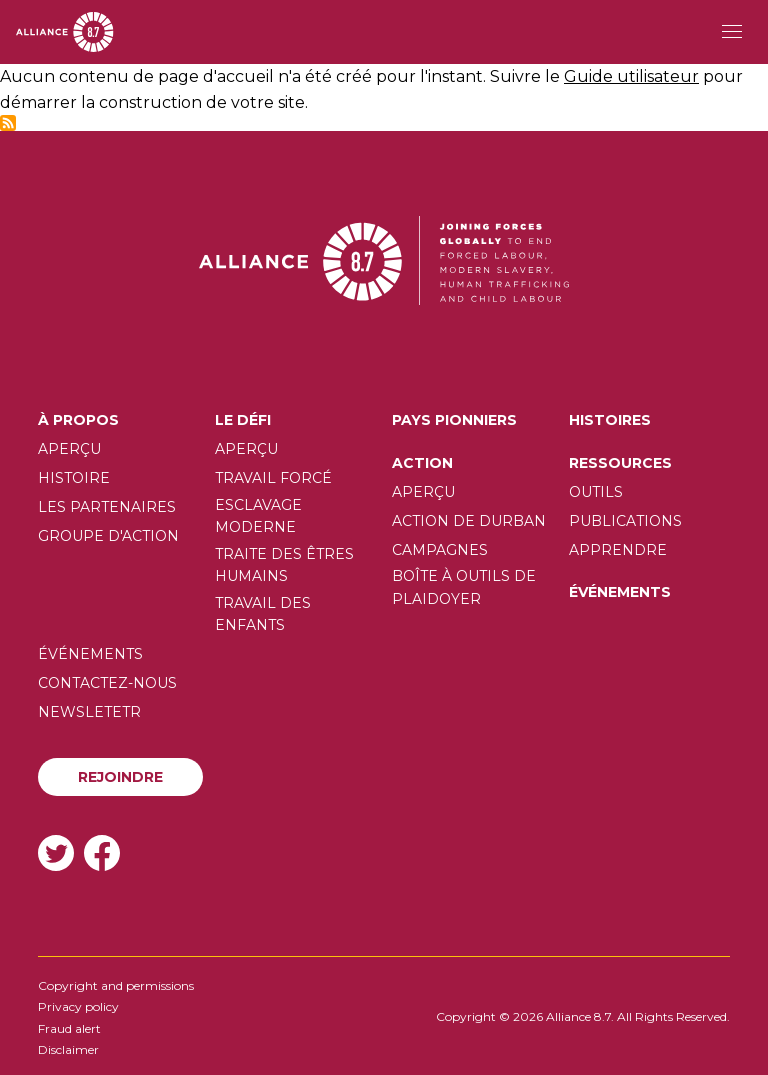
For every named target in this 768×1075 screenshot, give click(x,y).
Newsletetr (89, 712)
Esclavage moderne (258, 516)
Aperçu (69, 449)
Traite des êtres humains (284, 565)
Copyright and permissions (116, 985)
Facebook (102, 852)
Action (422, 463)
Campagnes (440, 550)
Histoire (74, 478)
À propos (78, 420)
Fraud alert (69, 1028)
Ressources (620, 463)
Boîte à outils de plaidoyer (464, 587)
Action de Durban (469, 521)
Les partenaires (107, 507)
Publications (625, 521)
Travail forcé (273, 478)
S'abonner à (8, 123)
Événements (620, 592)
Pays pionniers (454, 420)
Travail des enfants (263, 614)
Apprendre (618, 550)
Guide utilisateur (631, 76)
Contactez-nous (107, 683)
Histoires (610, 420)
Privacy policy (78, 1006)
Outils (596, 492)
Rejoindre (120, 777)
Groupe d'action (108, 536)
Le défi (243, 420)
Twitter (56, 852)
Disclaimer (68, 1049)
